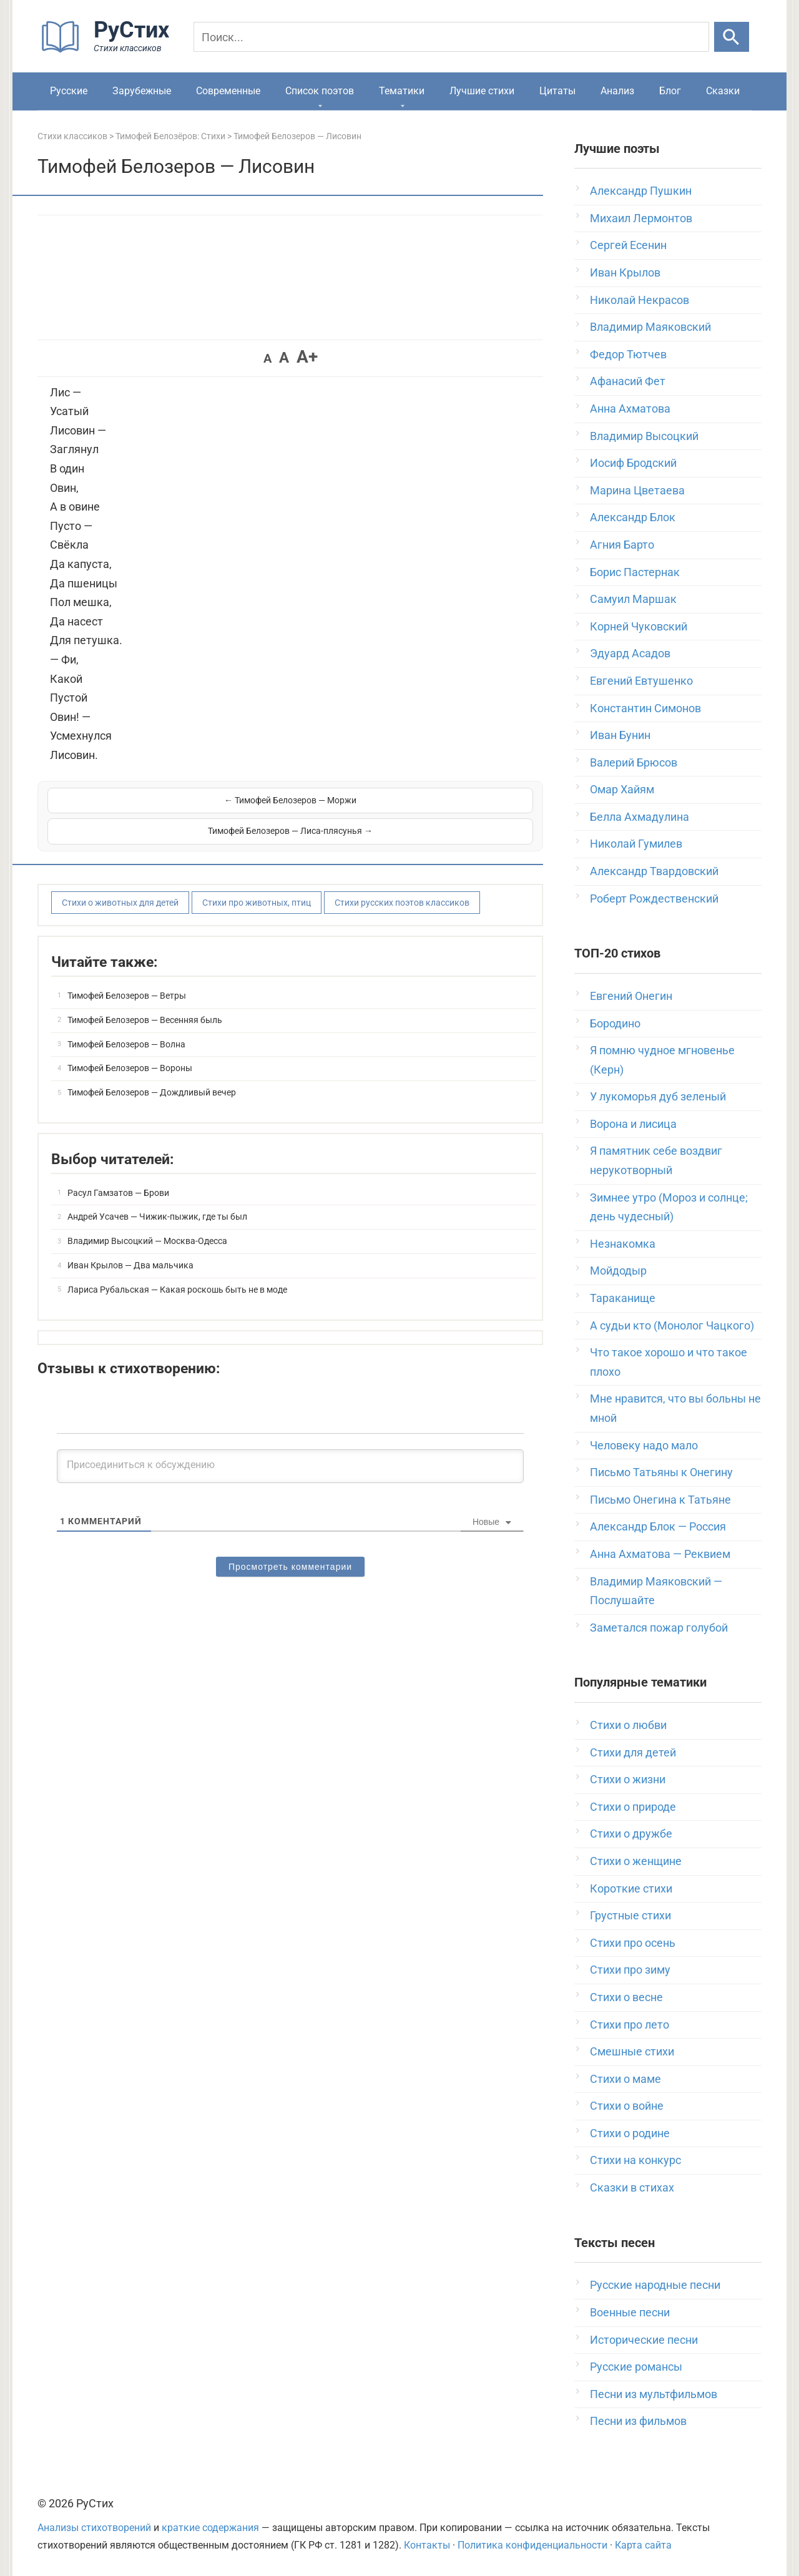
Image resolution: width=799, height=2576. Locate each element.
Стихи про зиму (630, 1969)
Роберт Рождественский (654, 898)
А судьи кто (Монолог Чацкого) (672, 1325)
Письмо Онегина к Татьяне (660, 1499)
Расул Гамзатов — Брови (118, 1162)
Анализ (617, 91)
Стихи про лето (629, 2024)
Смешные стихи (632, 2051)
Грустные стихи (630, 1915)
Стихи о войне (627, 2105)
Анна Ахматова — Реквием (660, 1553)
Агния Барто (622, 544)
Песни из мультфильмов (653, 2394)
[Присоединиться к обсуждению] (290, 1435)
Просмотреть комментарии (290, 1536)
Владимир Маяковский (650, 326)
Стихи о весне (626, 1997)
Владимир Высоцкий (644, 436)
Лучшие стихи (481, 91)
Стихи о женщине (636, 1861)
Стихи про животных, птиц (256, 871)
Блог (670, 91)
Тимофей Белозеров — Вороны (129, 1037)
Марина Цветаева (637, 490)
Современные (228, 91)
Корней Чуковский (638, 626)
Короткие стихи (631, 1888)
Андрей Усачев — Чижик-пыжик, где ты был (157, 1186)
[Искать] (731, 37)
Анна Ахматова (630, 408)
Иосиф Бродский (633, 462)
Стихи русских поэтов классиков (402, 871)
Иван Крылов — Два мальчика (130, 1234)
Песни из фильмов (638, 2420)
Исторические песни (644, 2339)
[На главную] (109, 49)
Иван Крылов (625, 272)
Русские (68, 91)
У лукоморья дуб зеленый (658, 1096)
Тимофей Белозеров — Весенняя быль (144, 989)
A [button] (267, 358)
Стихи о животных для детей (120, 871)
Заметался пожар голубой (659, 1627)
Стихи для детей (633, 1752)
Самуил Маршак (633, 598)
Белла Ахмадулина (639, 816)
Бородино (615, 1023)
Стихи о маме (625, 2078)
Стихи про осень (632, 1942)
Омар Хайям (622, 789)
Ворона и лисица (633, 1123)
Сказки (723, 91)
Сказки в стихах (632, 2187)
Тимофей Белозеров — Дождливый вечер (151, 1061)
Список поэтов (319, 91)
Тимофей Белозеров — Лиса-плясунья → (413, 800)
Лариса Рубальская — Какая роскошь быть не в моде (177, 1258)
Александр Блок (632, 517)
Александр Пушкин (641, 190)
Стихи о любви (628, 1724)
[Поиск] (451, 37)
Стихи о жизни (627, 1779)
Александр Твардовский (654, 871)
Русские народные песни (655, 2284)
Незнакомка (622, 1243)
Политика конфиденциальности (532, 2545)
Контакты (427, 2545)
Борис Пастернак (635, 572)
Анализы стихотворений (94, 2528)
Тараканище (622, 1298)
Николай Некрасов (639, 299)
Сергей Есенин (628, 245)
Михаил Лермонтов (641, 218)
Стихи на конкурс (635, 2160)
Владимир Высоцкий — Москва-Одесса (147, 1210)
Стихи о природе (633, 1806)
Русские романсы (636, 2366)
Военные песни (630, 2312)
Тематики (401, 91)
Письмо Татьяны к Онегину (661, 1472)
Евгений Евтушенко (641, 680)
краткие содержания (210, 2528)
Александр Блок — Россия (658, 1526)
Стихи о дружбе (631, 1833)
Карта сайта (643, 2545)
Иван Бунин (620, 735)
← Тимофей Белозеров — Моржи (168, 800)
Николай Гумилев (636, 843)
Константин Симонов (645, 708)
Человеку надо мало (644, 1445)
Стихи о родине (630, 2133)
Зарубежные (141, 91)
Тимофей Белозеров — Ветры (126, 964)
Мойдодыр (618, 1270)
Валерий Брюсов (633, 762)
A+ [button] (307, 356)
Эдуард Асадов (630, 653)
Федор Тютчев (628, 354)
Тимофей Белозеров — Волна (126, 1013)
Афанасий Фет (627, 381)
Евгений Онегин (631, 995)
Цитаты (557, 91)
